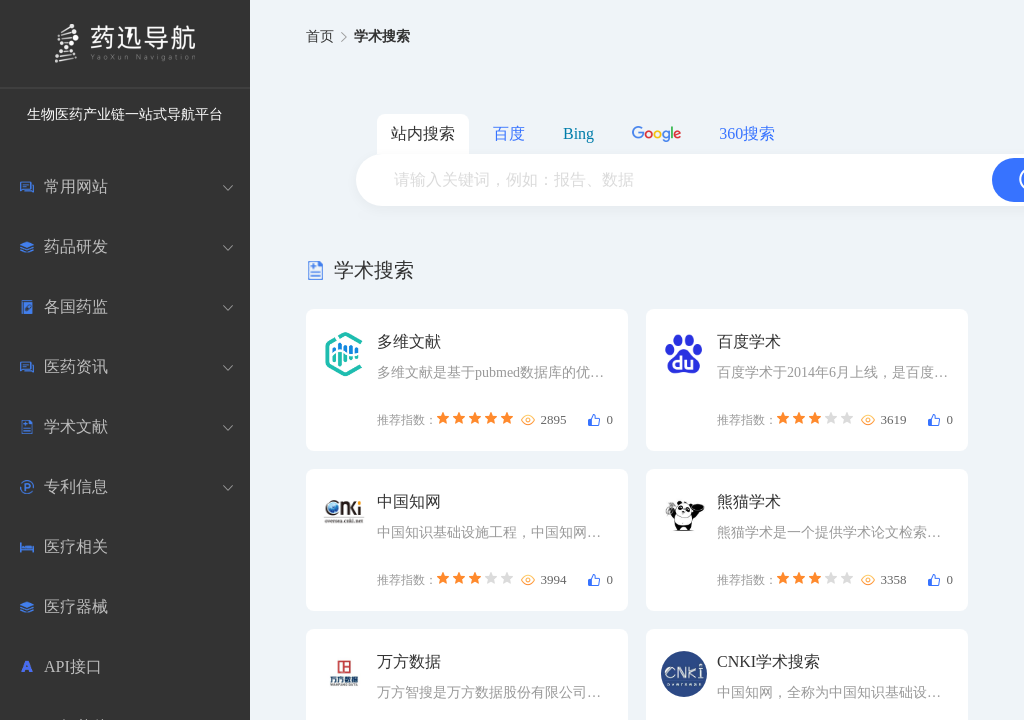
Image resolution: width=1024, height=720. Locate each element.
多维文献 (409, 341)
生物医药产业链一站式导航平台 (125, 114)
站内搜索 (423, 133)
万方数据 (409, 661)
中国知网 (409, 501)
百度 (509, 133)
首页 (320, 36)
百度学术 (749, 341)
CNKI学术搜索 (768, 661)
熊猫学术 (749, 501)
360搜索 (747, 133)
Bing (578, 133)
